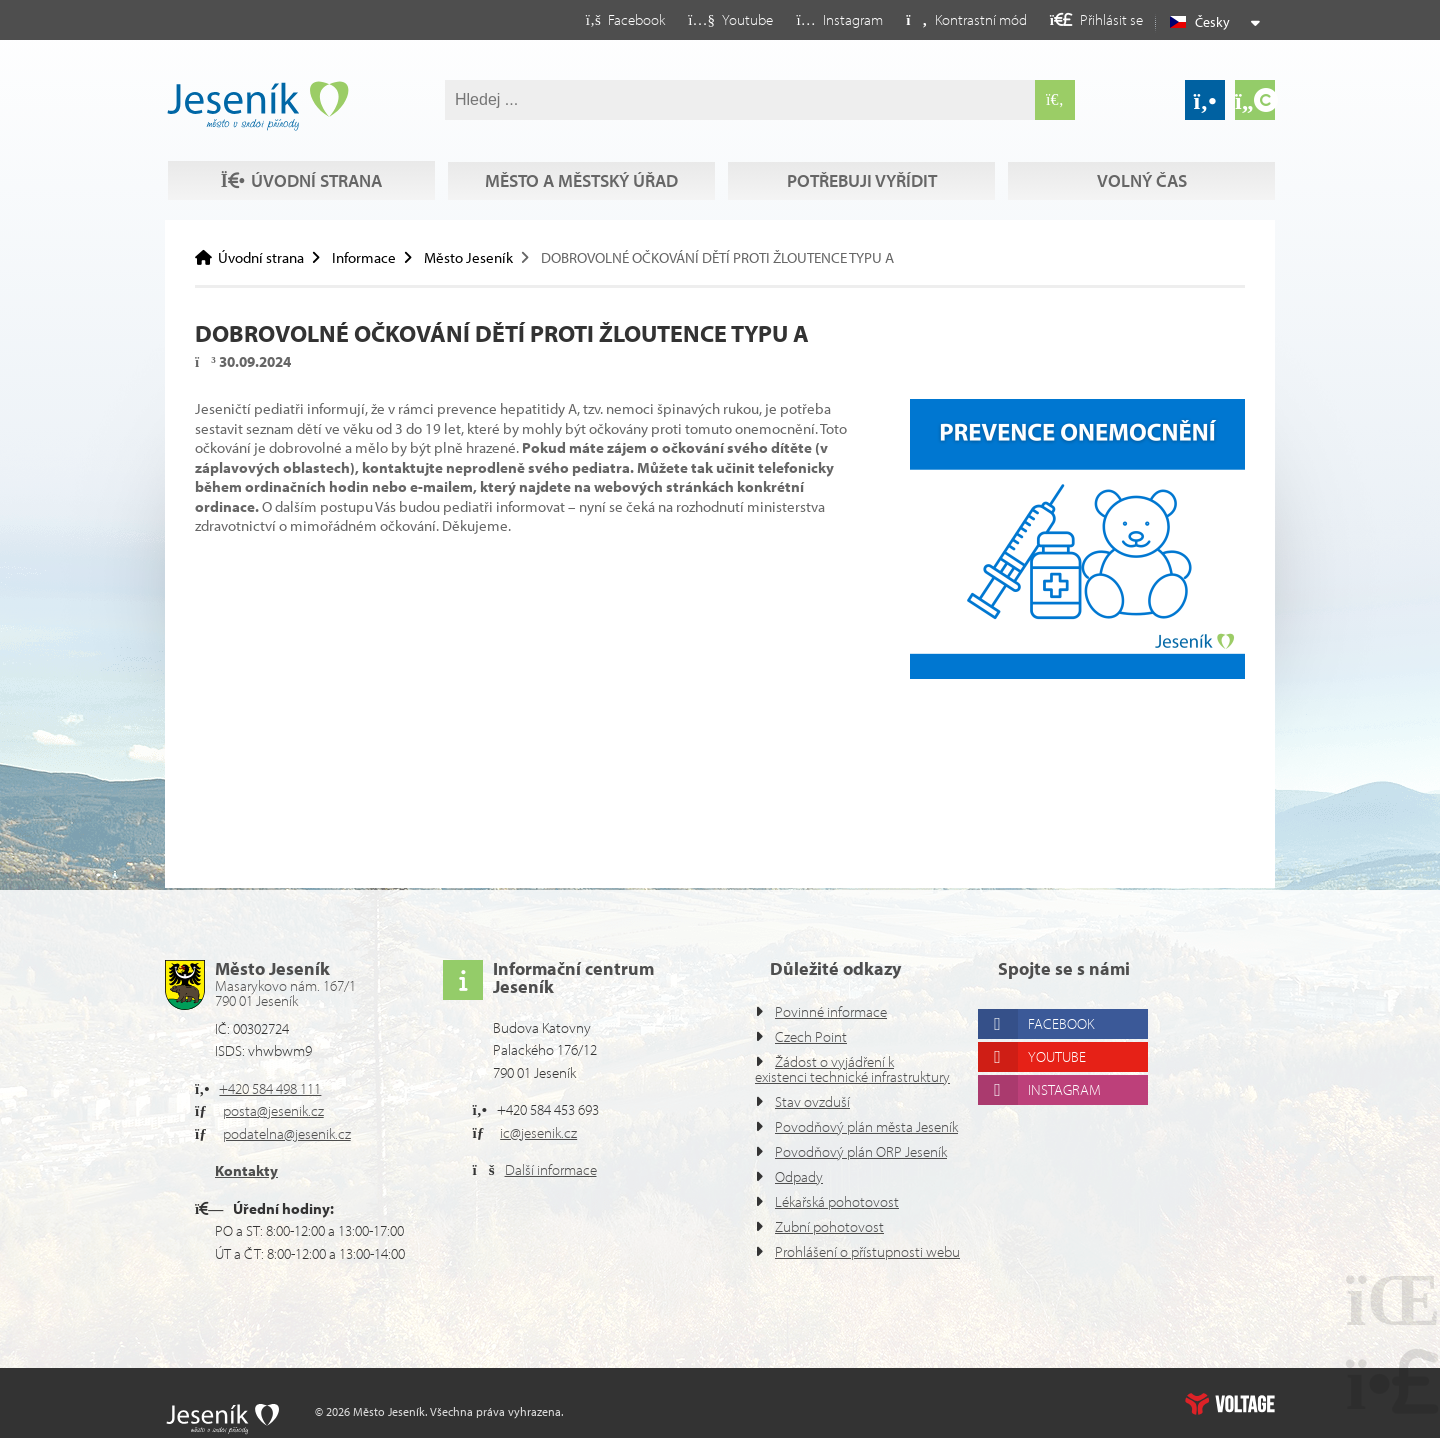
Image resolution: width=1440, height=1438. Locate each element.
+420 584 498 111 (279, 1043)
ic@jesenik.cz (546, 1087)
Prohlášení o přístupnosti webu (848, 1259)
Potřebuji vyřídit (860, 143)
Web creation (1230, 1404)
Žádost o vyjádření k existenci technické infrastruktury (832, 1031)
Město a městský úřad (579, 143)
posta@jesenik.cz (282, 1065)
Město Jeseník (482, 257)
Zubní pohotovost (833, 1226)
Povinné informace (837, 966)
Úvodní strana (257, 106)
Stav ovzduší (818, 1071)
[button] (949, 19)
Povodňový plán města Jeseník (841, 1104)
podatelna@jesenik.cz (296, 1088)
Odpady (801, 1176)
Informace (372, 257)
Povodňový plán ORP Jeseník (836, 1144)
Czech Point (815, 991)
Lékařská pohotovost (844, 1201)
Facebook (1069, 978)
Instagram (1072, 1044)
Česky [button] (1214, 22)
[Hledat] (1055, 100)
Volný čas (298, 181)
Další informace (557, 1124)
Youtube (1064, 1011)
